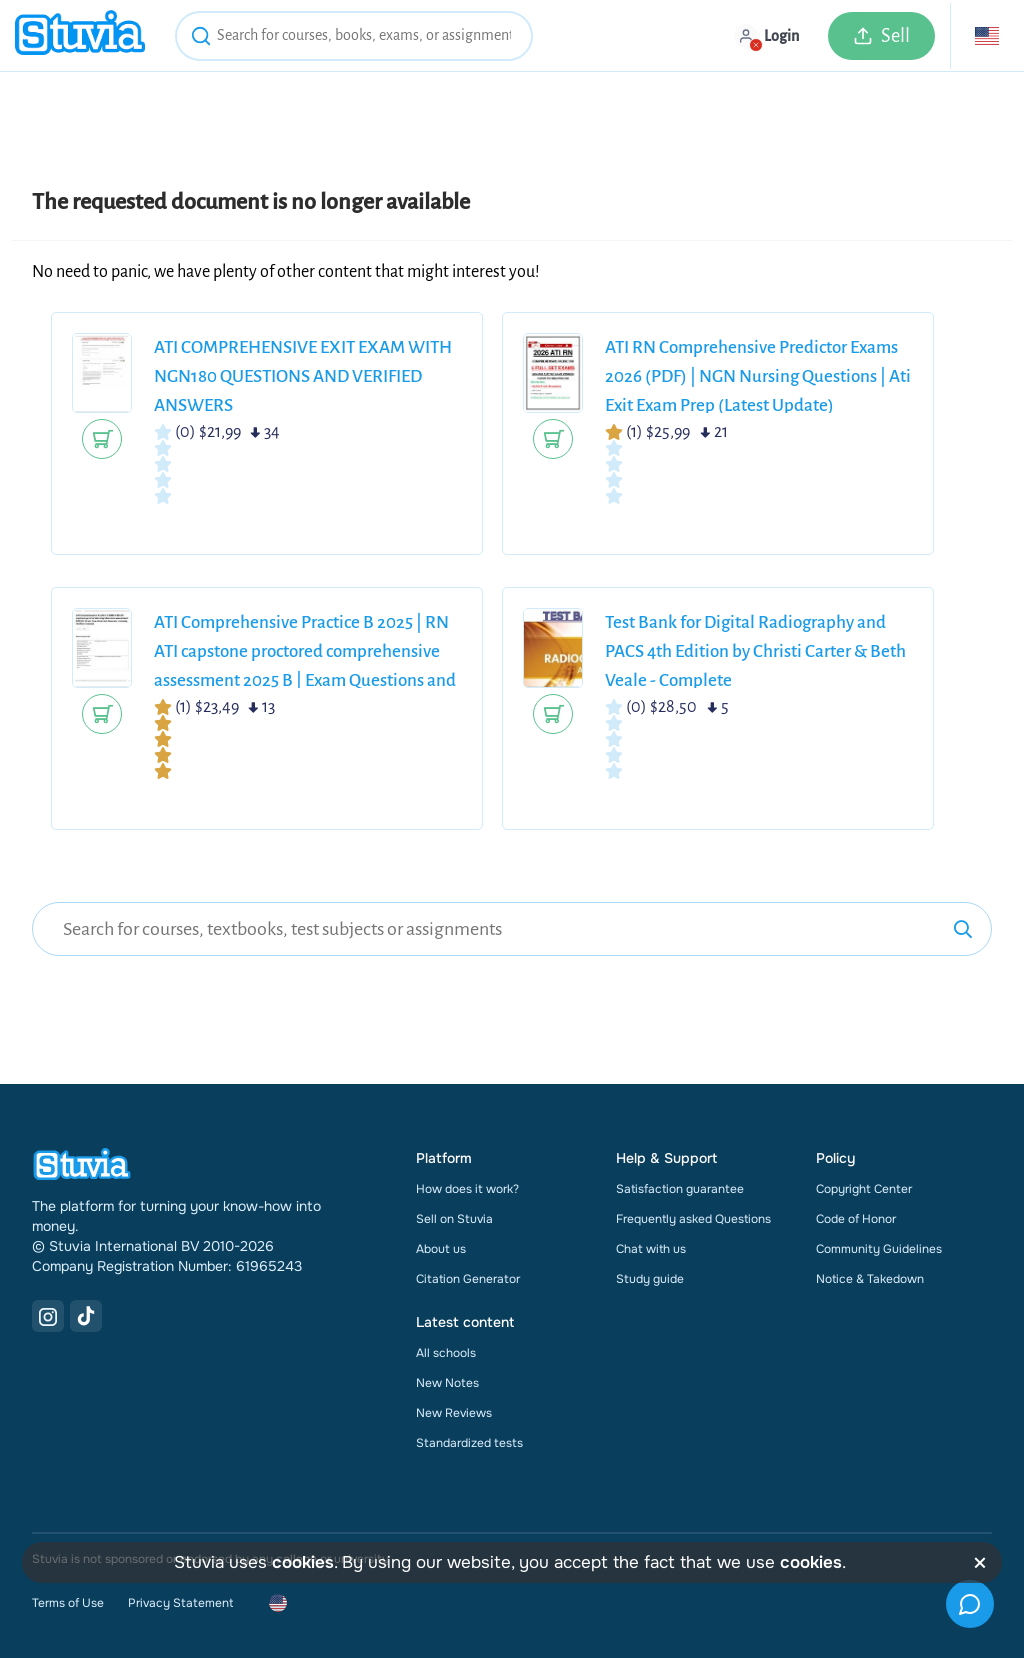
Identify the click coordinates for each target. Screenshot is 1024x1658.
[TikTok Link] (86, 1316)
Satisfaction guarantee (680, 1189)
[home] (80, 35)
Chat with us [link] (651, 1249)
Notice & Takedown (870, 1279)
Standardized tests (469, 1443)
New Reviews (454, 1413)
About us (441, 1249)
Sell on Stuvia (454, 1219)
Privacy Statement (180, 1603)
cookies (303, 1562)
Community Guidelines (879, 1249)
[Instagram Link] (48, 1316)
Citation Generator (468, 1279)
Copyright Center (864, 1189)
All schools (446, 1353)
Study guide (650, 1279)
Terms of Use (68, 1603)
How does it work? (467, 1189)
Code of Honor (856, 1219)
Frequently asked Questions (693, 1219)
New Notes (447, 1383)
